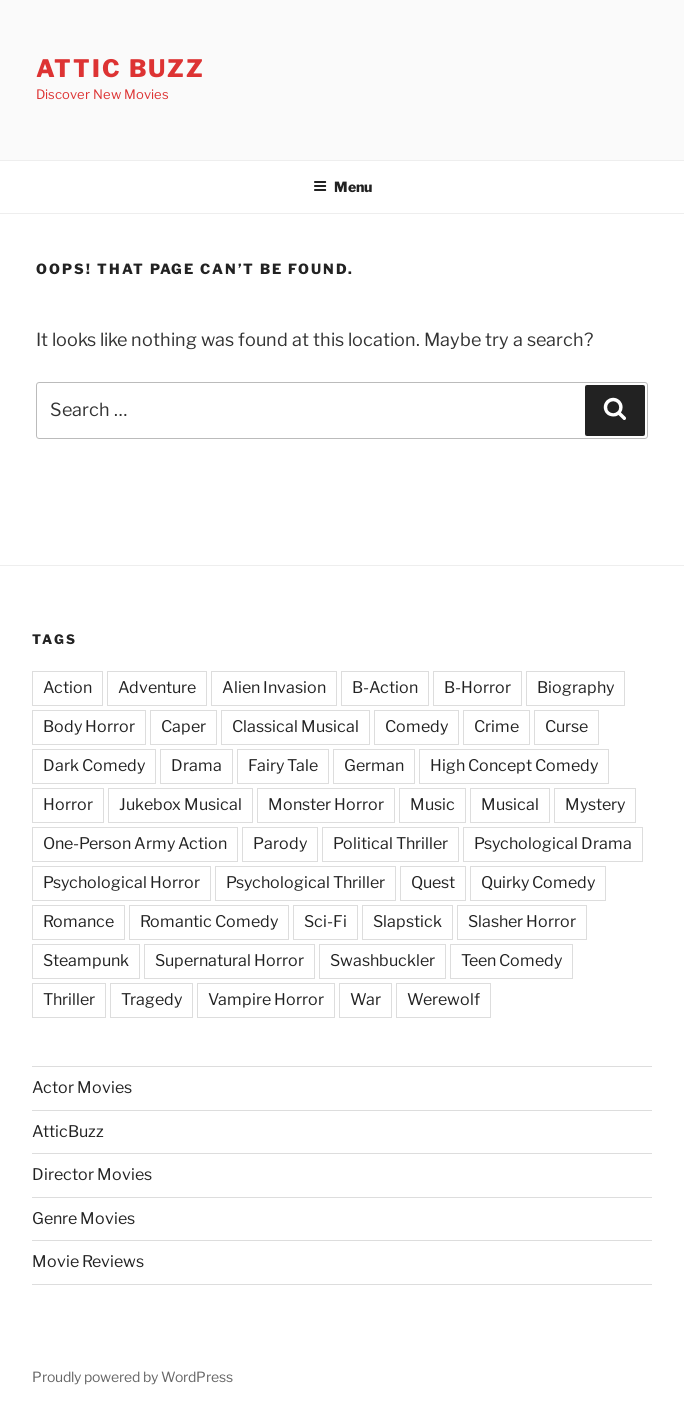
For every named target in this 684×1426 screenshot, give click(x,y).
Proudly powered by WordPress (132, 1376)
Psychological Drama (553, 843)
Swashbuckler (382, 960)
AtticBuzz (68, 1131)
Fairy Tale (283, 765)
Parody (280, 843)
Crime (496, 726)
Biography (575, 687)
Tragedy (151, 999)
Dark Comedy (94, 765)
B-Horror (477, 687)
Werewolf (443, 999)
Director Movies (92, 1174)
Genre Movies (83, 1218)
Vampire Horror (266, 999)
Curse (566, 726)
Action (67, 687)
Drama (196, 765)
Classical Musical (295, 726)
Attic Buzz (120, 68)
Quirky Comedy (538, 882)
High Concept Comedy (514, 765)
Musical (510, 804)
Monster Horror (326, 804)
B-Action (385, 687)
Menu (342, 186)
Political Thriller (390, 843)
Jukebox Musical (180, 804)
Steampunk (86, 960)
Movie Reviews (88, 1261)
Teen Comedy (511, 960)
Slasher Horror (522, 921)
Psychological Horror (121, 882)
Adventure (157, 687)
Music (432, 804)
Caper (183, 726)
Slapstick (407, 921)
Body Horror (89, 726)
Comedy (416, 726)
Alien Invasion (274, 687)
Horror (68, 804)
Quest (433, 882)
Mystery (595, 804)
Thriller (69, 999)
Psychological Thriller (305, 882)
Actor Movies (82, 1087)
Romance (78, 921)
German (374, 765)
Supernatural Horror (229, 960)
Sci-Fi (325, 921)
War (365, 999)
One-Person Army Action (135, 843)
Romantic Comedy (209, 921)
